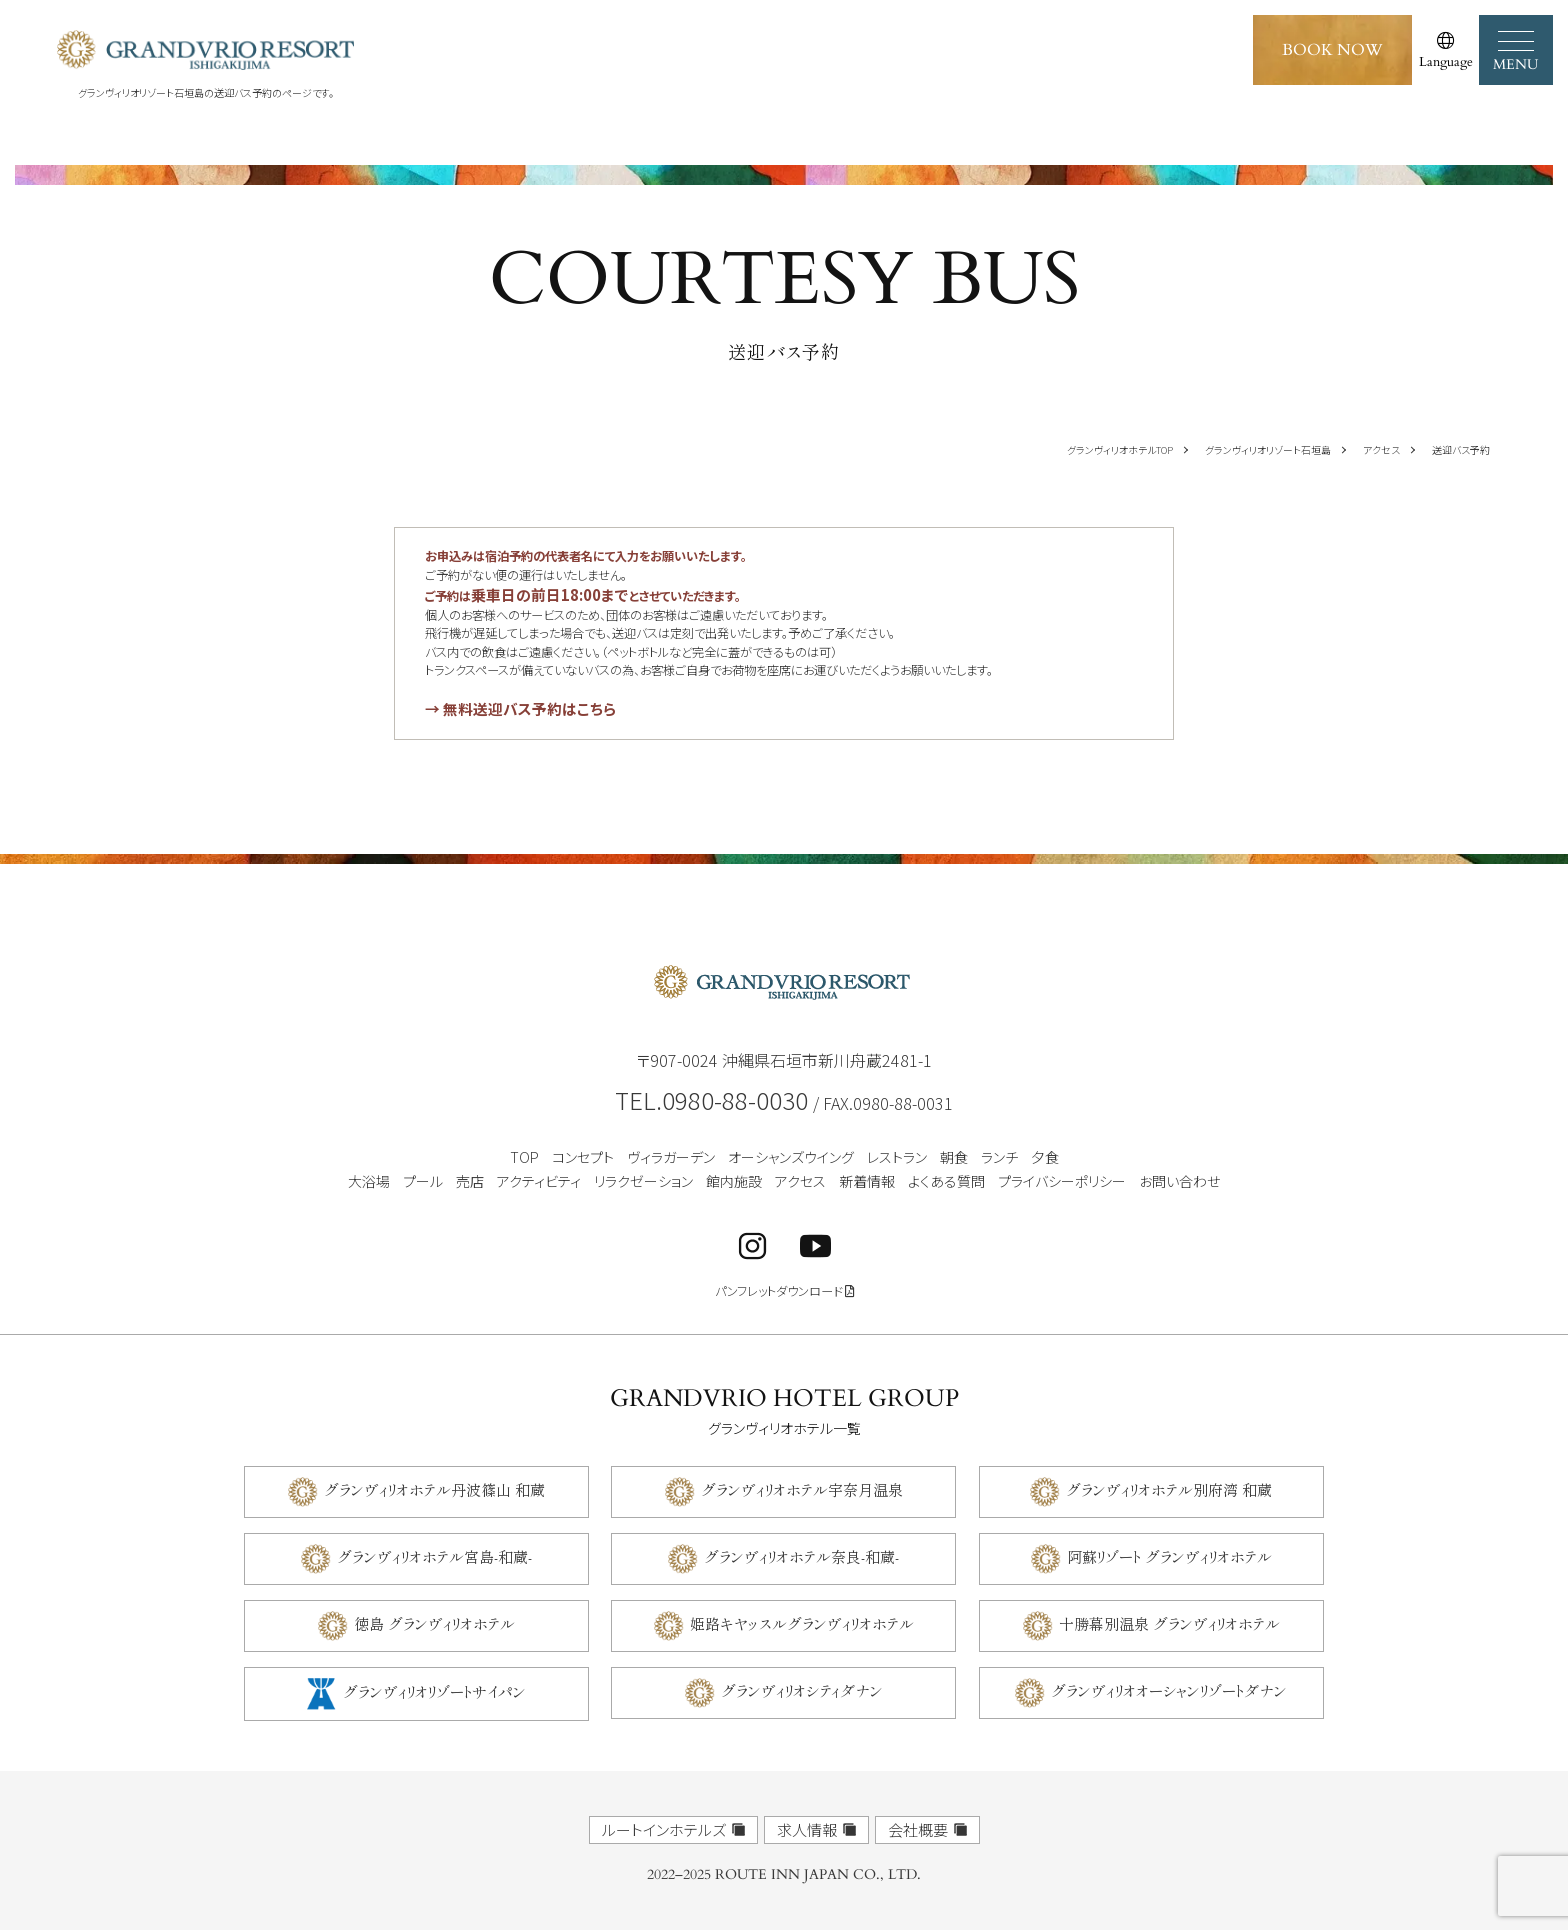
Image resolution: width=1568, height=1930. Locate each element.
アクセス (800, 1181)
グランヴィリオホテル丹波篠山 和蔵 (434, 1488)
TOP (524, 1157)
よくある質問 (946, 1181)
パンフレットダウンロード (784, 1291)
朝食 (954, 1157)
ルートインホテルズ (664, 1829)
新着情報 (867, 1181)
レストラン (897, 1157)
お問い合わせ (1179, 1181)
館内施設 (734, 1181)
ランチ (999, 1157)
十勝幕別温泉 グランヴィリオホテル (1169, 1622)
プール (423, 1181)
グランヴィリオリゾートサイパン (434, 1690)
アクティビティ (539, 1181)
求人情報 (807, 1829)
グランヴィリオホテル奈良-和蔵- (801, 1555)
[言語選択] (1445, 50)
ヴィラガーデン (671, 1157)
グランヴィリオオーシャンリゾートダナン (1169, 1689)
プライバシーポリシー (1062, 1181)
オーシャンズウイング (791, 1157)
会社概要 (918, 1829)
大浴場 (369, 1181)
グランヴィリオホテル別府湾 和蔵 (1169, 1488)
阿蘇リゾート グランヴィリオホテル (1169, 1555)
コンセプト (583, 1157)
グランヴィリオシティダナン (802, 1689)
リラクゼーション (643, 1181)
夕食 (1045, 1157)
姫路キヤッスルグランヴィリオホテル (802, 1622)
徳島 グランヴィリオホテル (434, 1622)
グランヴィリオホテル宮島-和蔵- (434, 1555)
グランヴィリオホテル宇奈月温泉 (802, 1488)
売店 (470, 1181)
